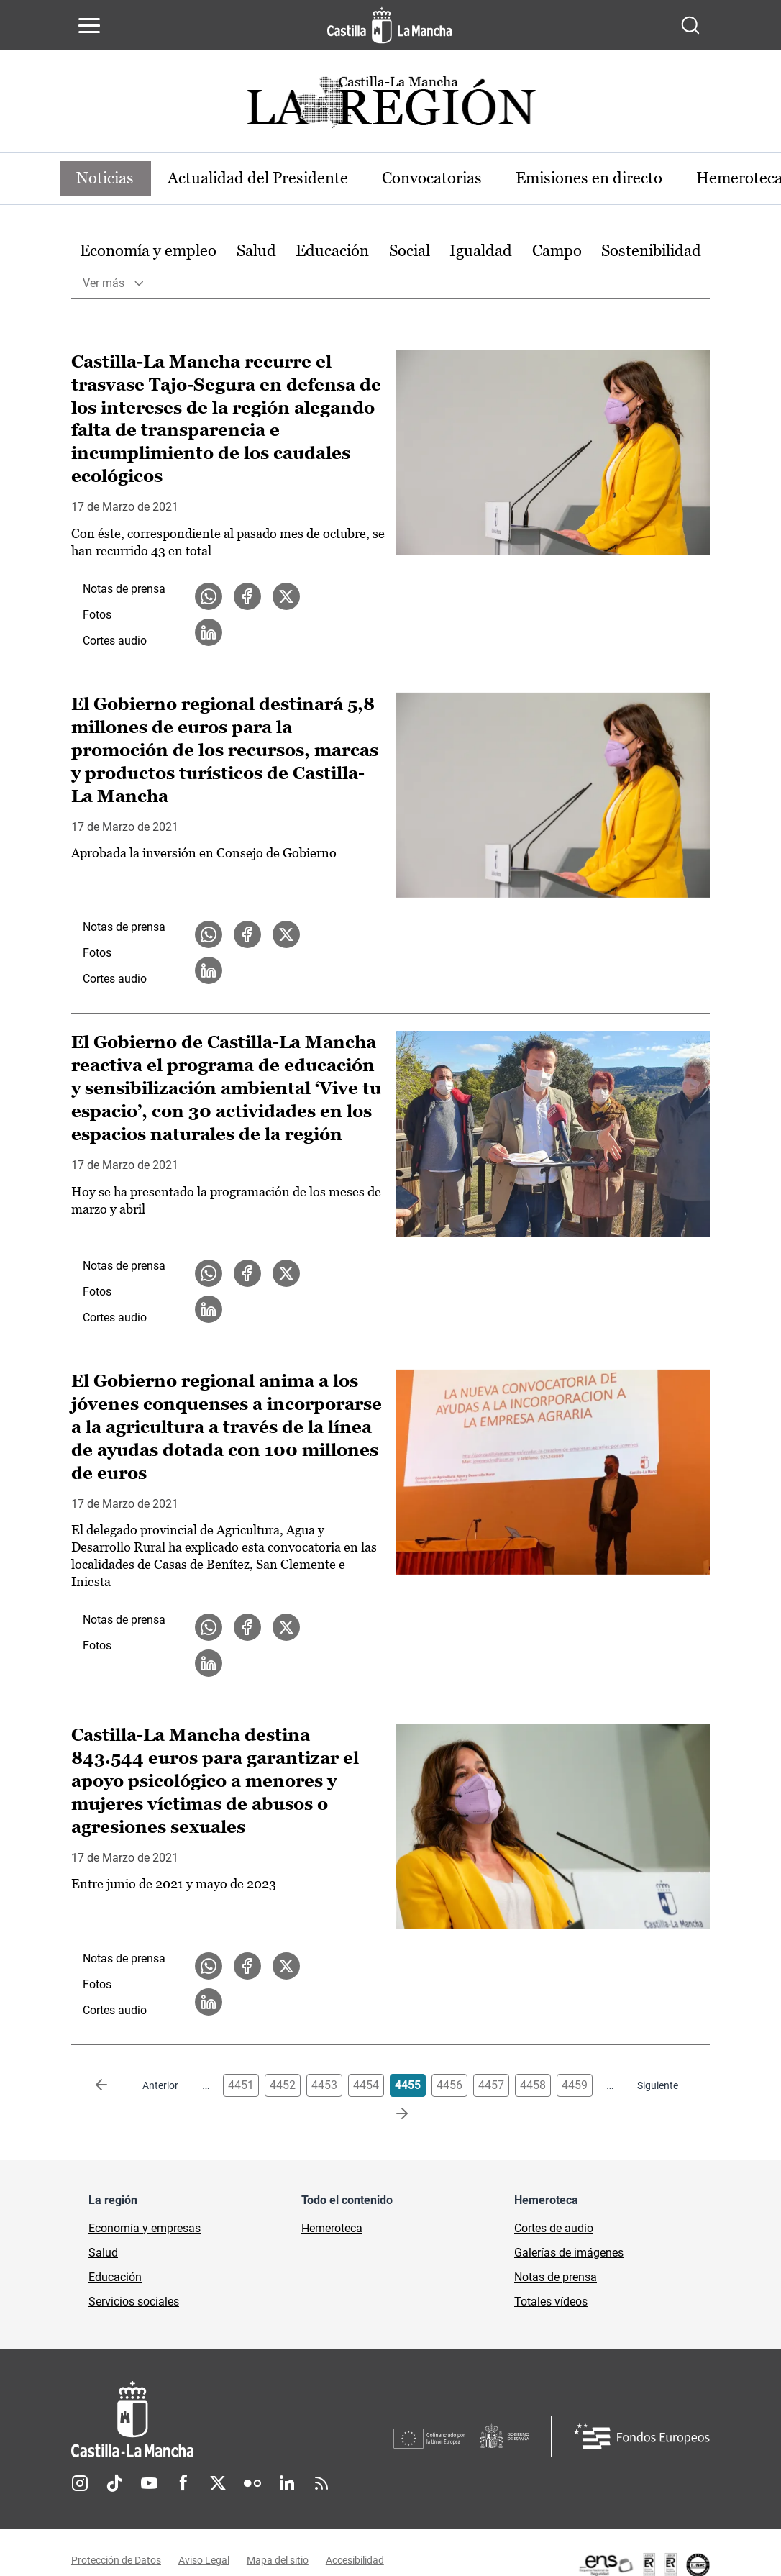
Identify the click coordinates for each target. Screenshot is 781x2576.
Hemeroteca (331, 2229)
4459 (575, 2086)
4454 (366, 2086)
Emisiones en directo (592, 178)
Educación (332, 251)
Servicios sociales (133, 2302)
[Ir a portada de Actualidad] (390, 106)
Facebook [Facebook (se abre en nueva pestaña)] (183, 2484)
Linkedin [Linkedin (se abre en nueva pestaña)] (287, 2484)
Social (409, 251)
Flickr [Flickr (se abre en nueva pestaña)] (252, 2484)
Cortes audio (115, 641)
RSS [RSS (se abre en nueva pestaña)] (321, 2484)
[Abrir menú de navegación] (89, 25)
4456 (449, 2086)
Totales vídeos (551, 2302)
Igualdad (480, 251)
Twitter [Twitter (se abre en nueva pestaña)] (218, 2484)
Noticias (105, 178)
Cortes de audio (553, 2229)
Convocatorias (434, 178)
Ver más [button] (103, 283)
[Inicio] (232, 2420)
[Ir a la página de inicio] (389, 25)
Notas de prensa (124, 589)
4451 (241, 2086)
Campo (557, 251)
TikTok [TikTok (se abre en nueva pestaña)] (114, 2484)
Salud (256, 251)
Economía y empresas (144, 2229)
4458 (533, 2086)
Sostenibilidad (651, 251)
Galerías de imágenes (569, 2253)
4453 (324, 2086)
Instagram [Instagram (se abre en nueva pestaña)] (80, 2484)
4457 (491, 2086)
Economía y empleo (148, 251)
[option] (148, 251)
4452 (283, 2086)
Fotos (97, 615)
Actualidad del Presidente (259, 178)
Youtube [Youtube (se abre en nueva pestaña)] (149, 2484)
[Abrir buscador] (690, 25)
